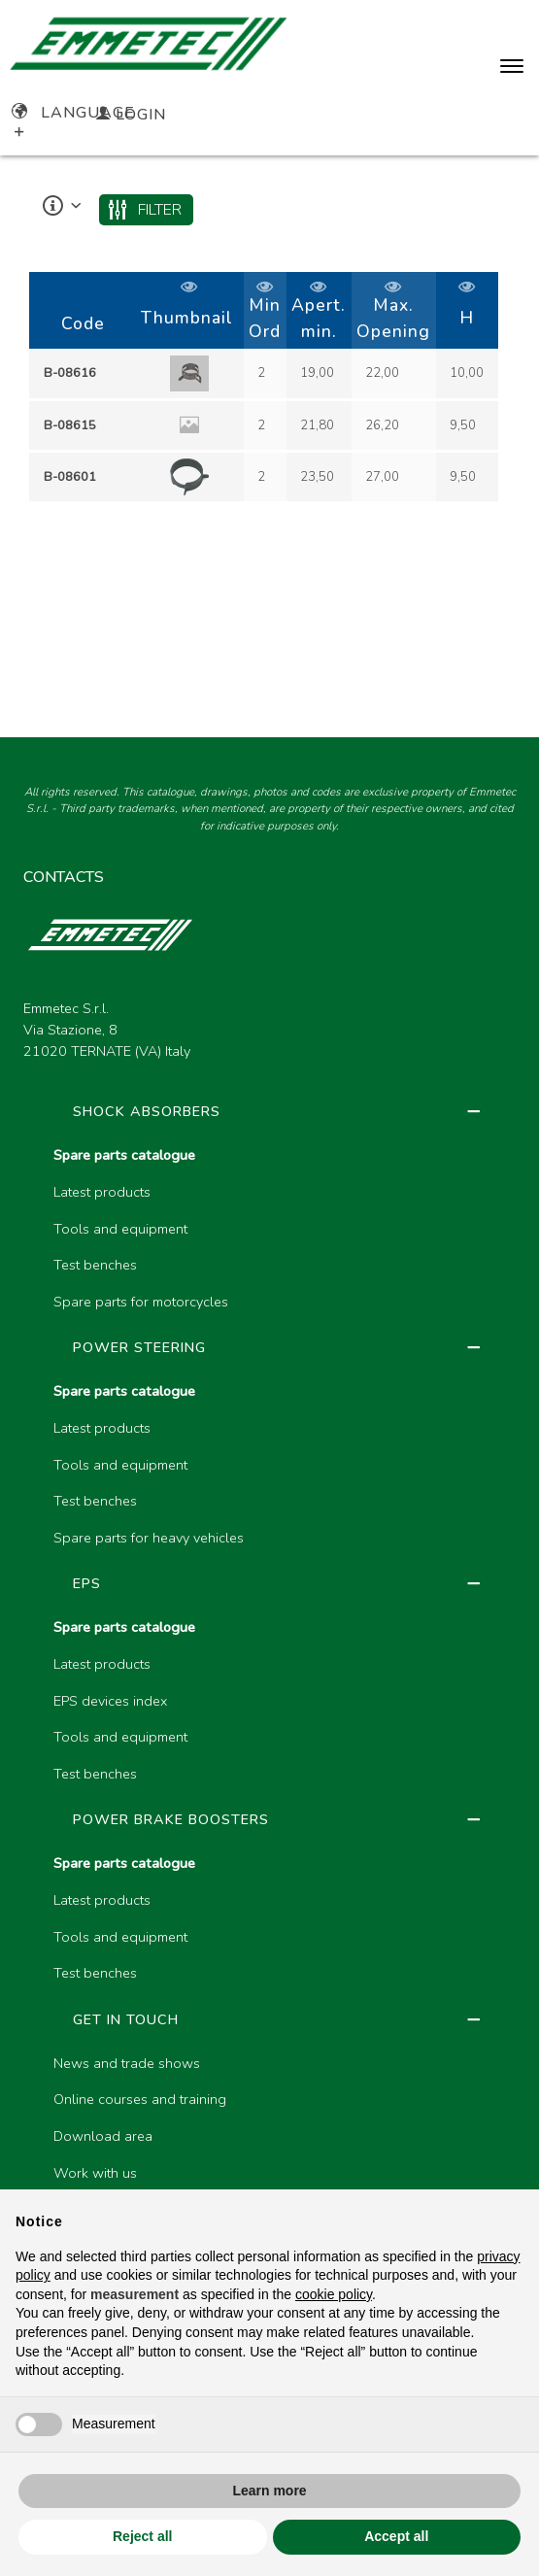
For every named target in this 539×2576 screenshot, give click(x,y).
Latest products (102, 1192)
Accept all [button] (396, 2536)
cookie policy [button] (333, 2294)
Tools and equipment (120, 1228)
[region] (269, 388)
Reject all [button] (142, 2536)
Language (73, 112)
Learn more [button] (269, 2490)
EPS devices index (110, 1701)
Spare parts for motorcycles (140, 1301)
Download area (102, 2136)
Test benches (95, 1264)
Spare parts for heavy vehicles (148, 1537)
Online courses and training (139, 2099)
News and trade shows (126, 2063)
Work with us (95, 2173)
